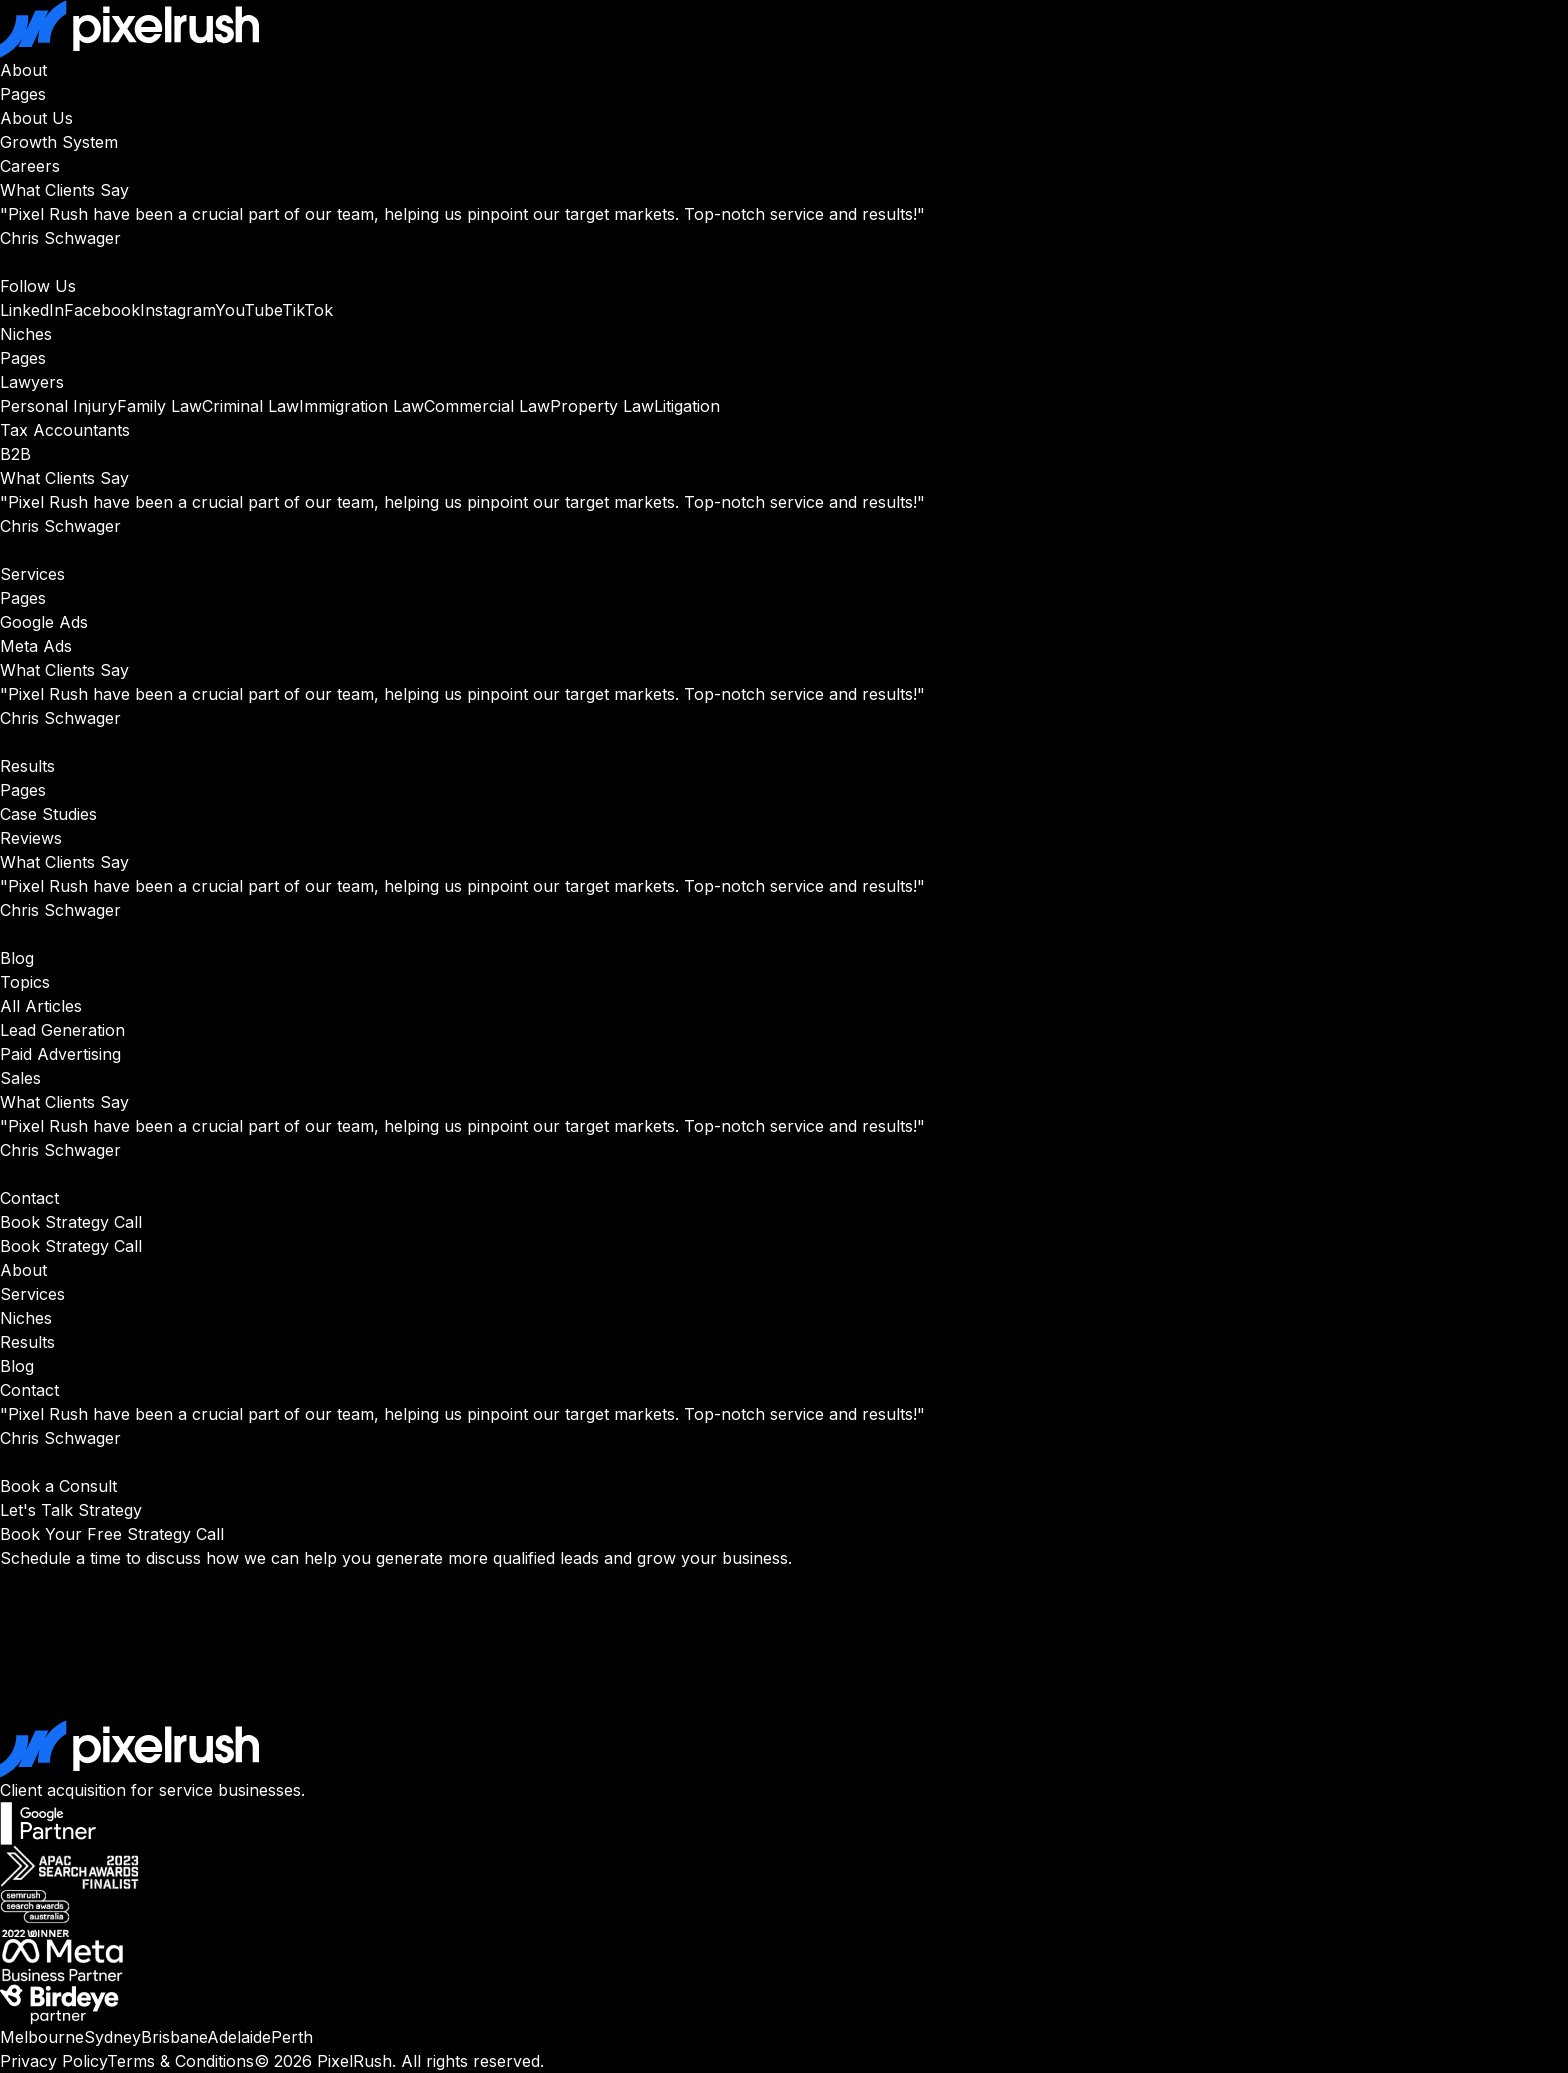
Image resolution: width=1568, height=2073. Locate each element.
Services (32, 574)
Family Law (159, 406)
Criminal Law (250, 406)
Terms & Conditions (180, 2061)
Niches (26, 334)
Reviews (31, 838)
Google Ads (44, 622)
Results (27, 766)
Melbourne (42, 2037)
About (23, 70)
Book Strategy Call (71, 1222)
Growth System (59, 142)
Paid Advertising (60, 1054)
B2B (15, 454)
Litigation (687, 406)
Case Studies (48, 814)
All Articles (41, 1006)
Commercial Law (487, 406)
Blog (17, 958)
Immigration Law (361, 406)
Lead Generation (62, 1030)
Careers (30, 166)
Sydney (112, 2037)
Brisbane (174, 2037)
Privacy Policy (53, 2061)
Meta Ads (36, 646)
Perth (292, 2037)
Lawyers (32, 382)
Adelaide (239, 2037)
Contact (29, 1198)
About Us (36, 118)
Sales (20, 1078)
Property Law (602, 406)
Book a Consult (58, 1486)
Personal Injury (58, 406)
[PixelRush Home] (784, 29)
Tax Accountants (65, 430)
